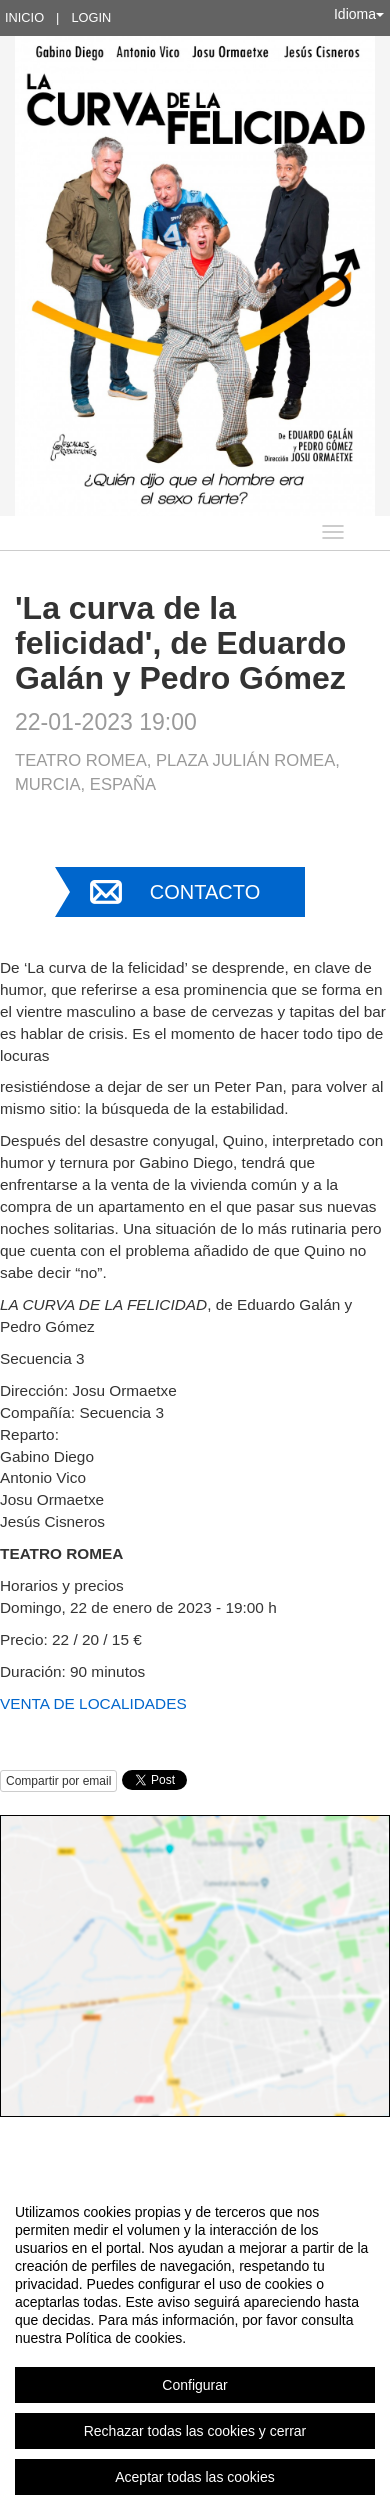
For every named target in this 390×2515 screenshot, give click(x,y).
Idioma (359, 14)
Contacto (205, 892)
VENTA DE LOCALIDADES (93, 1703)
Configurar (194, 2385)
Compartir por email (58, 1781)
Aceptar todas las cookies (195, 2477)
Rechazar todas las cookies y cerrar (195, 2431)
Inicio (24, 17)
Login (91, 17)
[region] (195, 2344)
